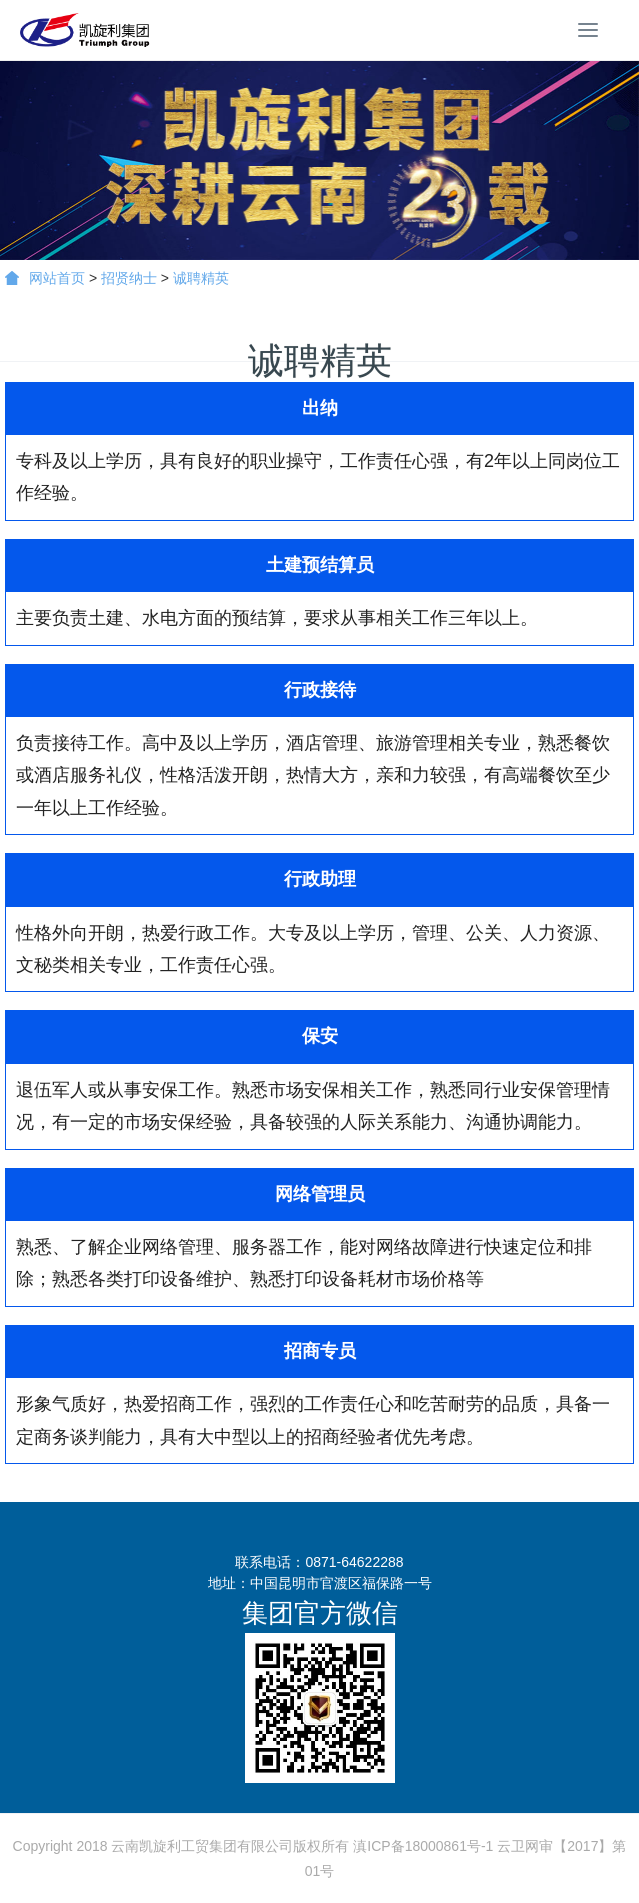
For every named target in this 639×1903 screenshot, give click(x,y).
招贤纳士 (129, 278)
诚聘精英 (201, 278)
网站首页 (45, 278)
